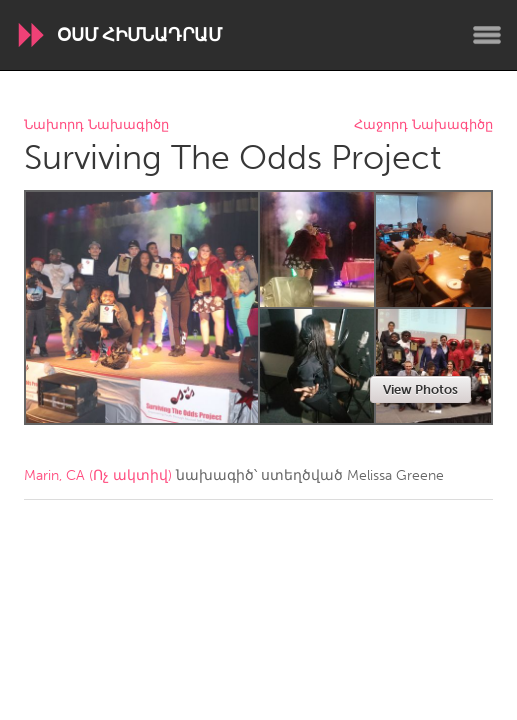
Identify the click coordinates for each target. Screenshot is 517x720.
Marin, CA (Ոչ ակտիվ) (98, 475)
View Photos (420, 389)
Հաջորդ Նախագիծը (423, 125)
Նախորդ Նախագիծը (96, 125)
